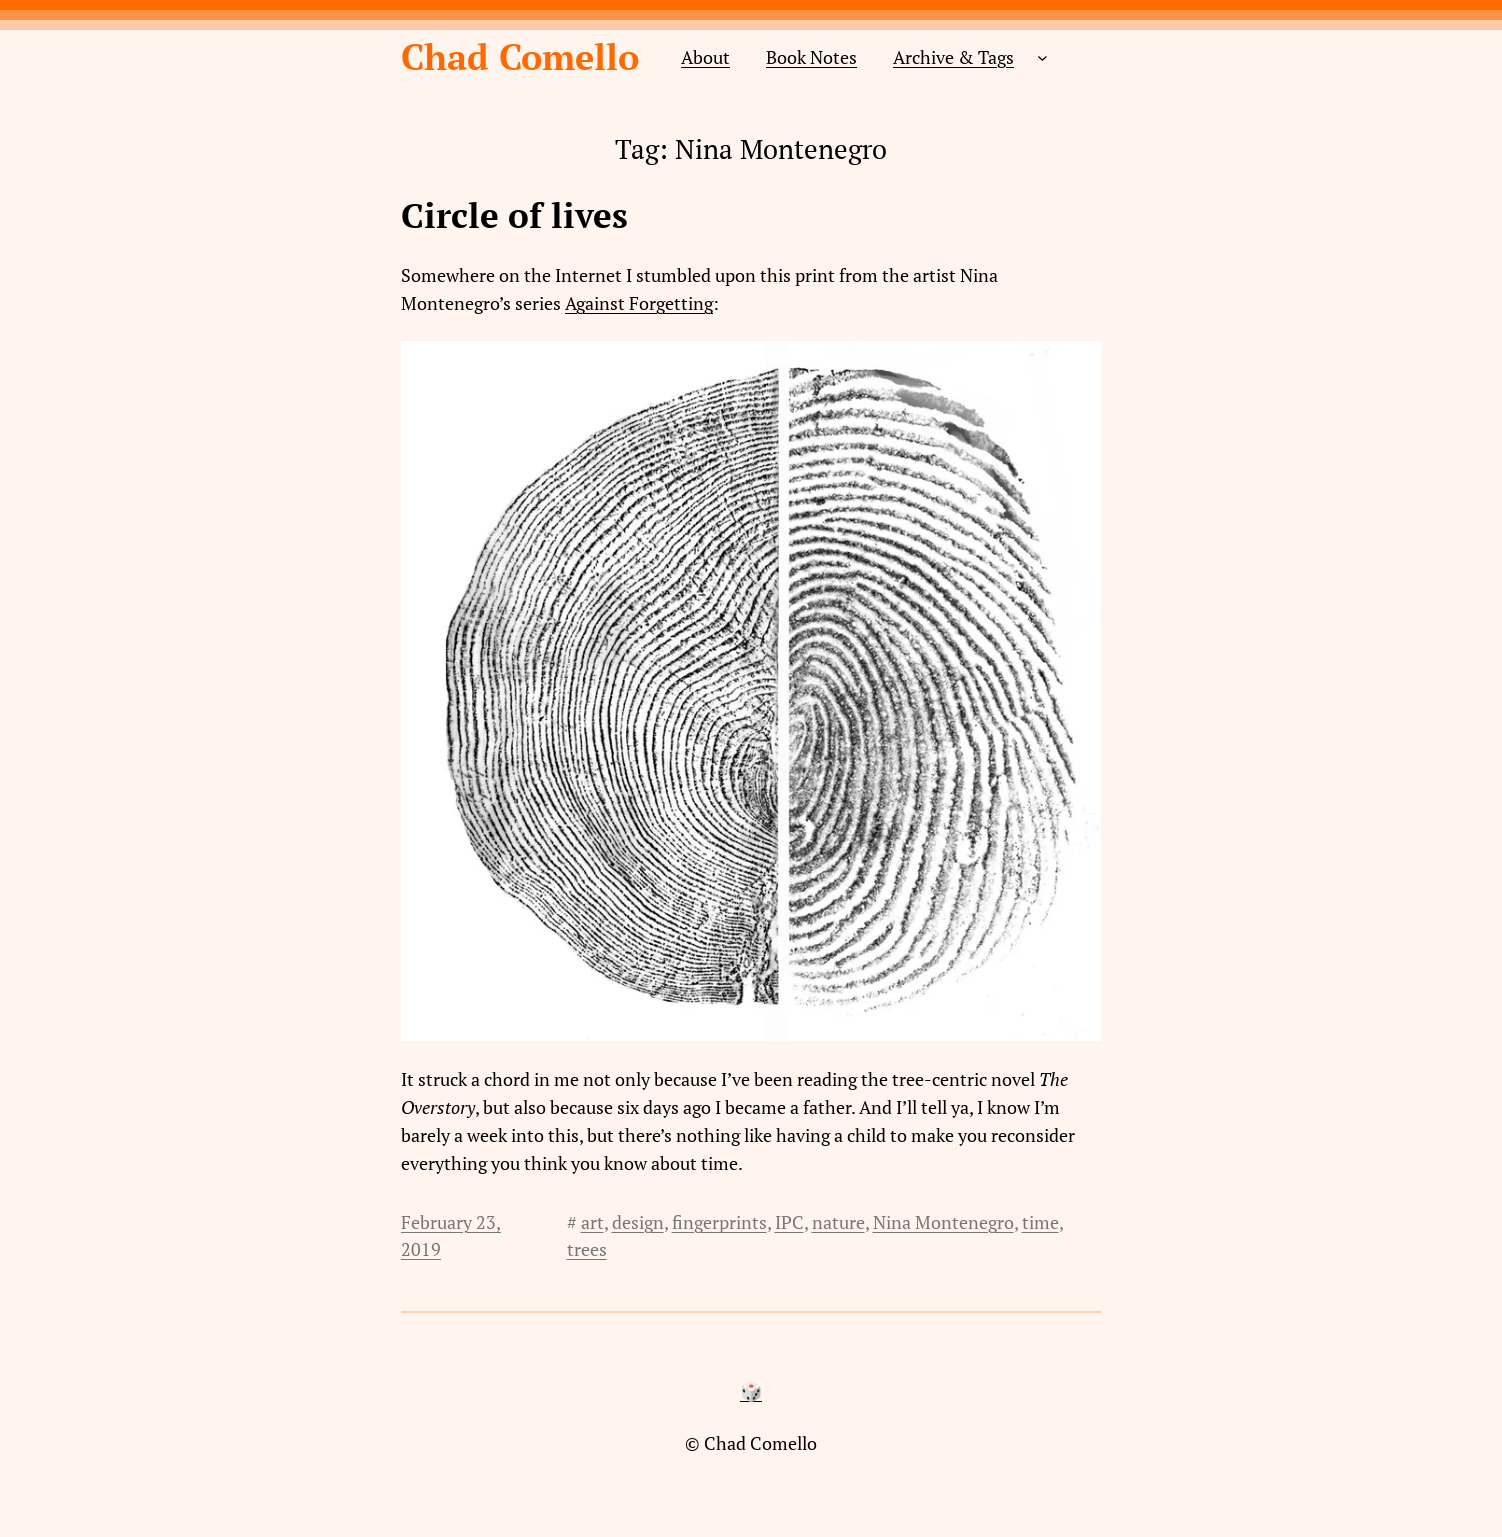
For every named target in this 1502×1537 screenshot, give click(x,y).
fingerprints (719, 1222)
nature (838, 1222)
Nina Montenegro (943, 1222)
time (1040, 1222)
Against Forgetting (639, 303)
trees (587, 1249)
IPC (789, 1222)
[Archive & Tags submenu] (1042, 57)
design (638, 1222)
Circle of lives (514, 216)
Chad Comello (520, 56)
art (592, 1222)
